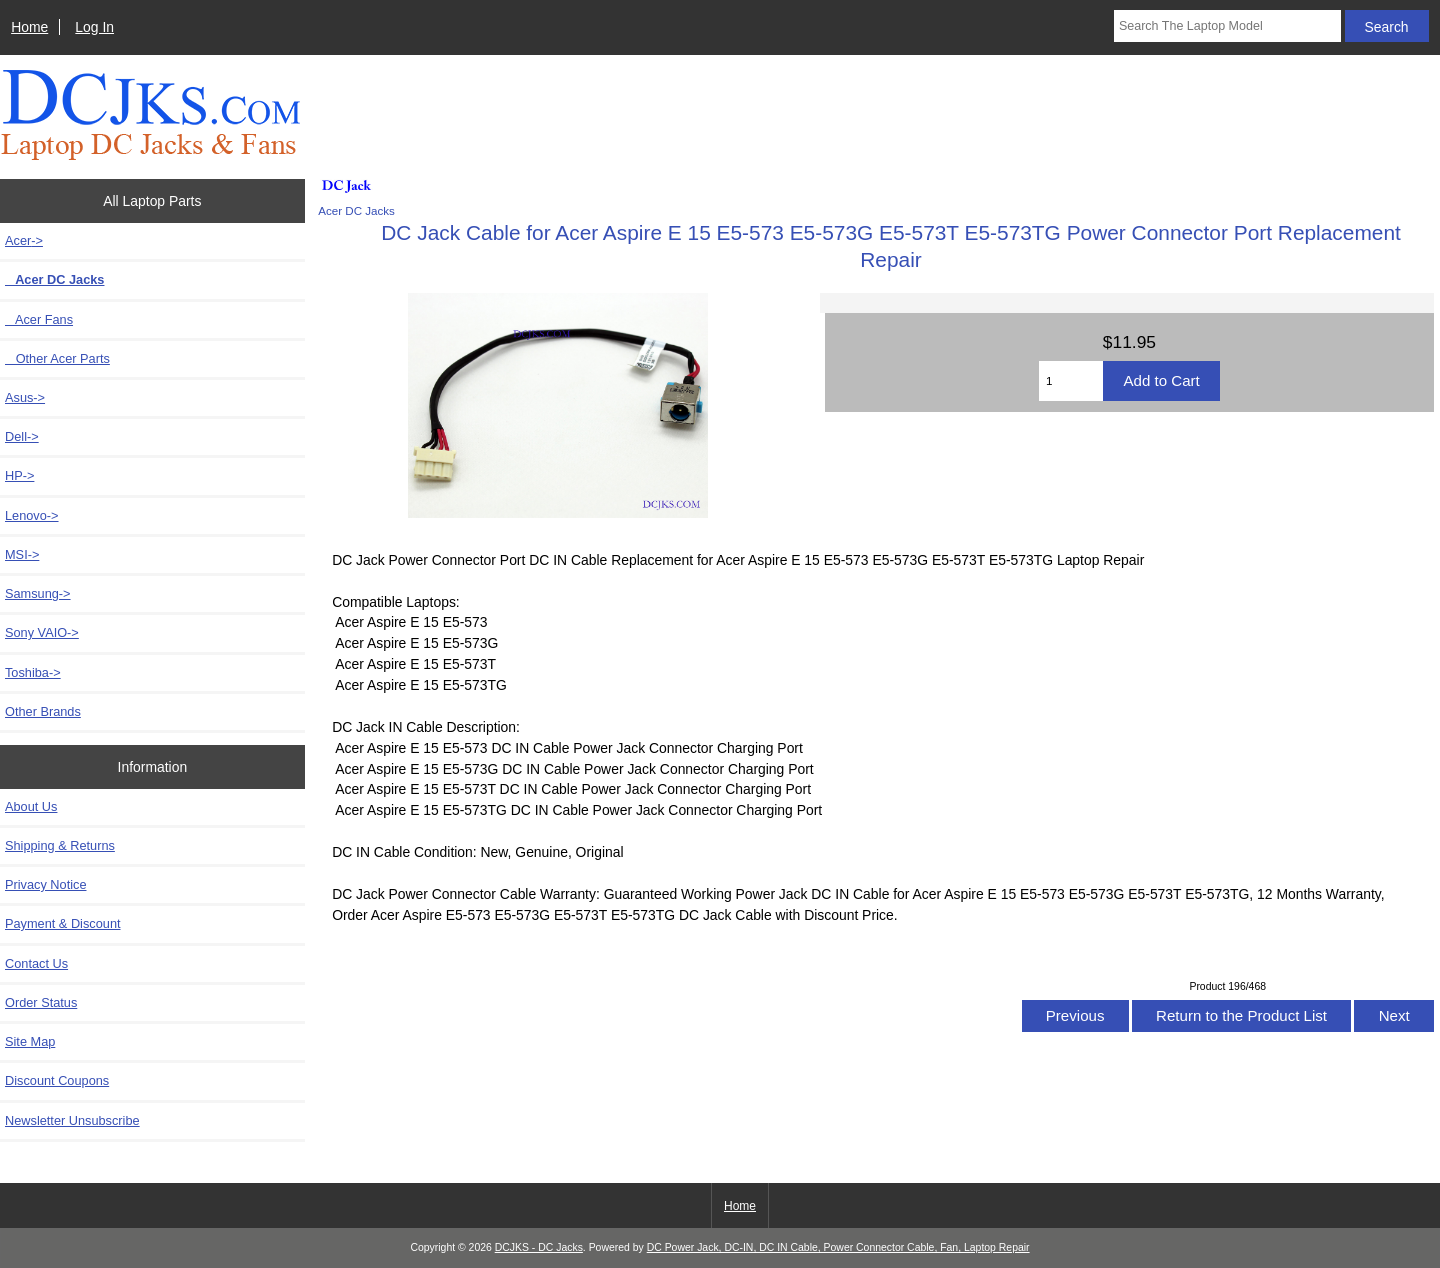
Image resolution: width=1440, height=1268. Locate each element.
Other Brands (43, 711)
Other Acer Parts (57, 358)
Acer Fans (39, 319)
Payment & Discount (63, 923)
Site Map (30, 1041)
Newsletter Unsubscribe (72, 1120)
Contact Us (36, 963)
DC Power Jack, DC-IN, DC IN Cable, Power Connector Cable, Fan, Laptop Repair (838, 1247)
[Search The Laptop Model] (1227, 26)
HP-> (19, 475)
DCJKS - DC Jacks (539, 1247)
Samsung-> (38, 593)
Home (29, 27)
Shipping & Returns (60, 845)
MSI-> (22, 554)
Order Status (41, 1002)
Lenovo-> (32, 515)
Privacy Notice (45, 884)
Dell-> (22, 436)
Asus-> (25, 397)
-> (24, 240)
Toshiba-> (33, 672)
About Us (31, 806)
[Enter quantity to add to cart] (1071, 381)
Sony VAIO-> (42, 632)
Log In (94, 27)
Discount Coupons (57, 1080)
